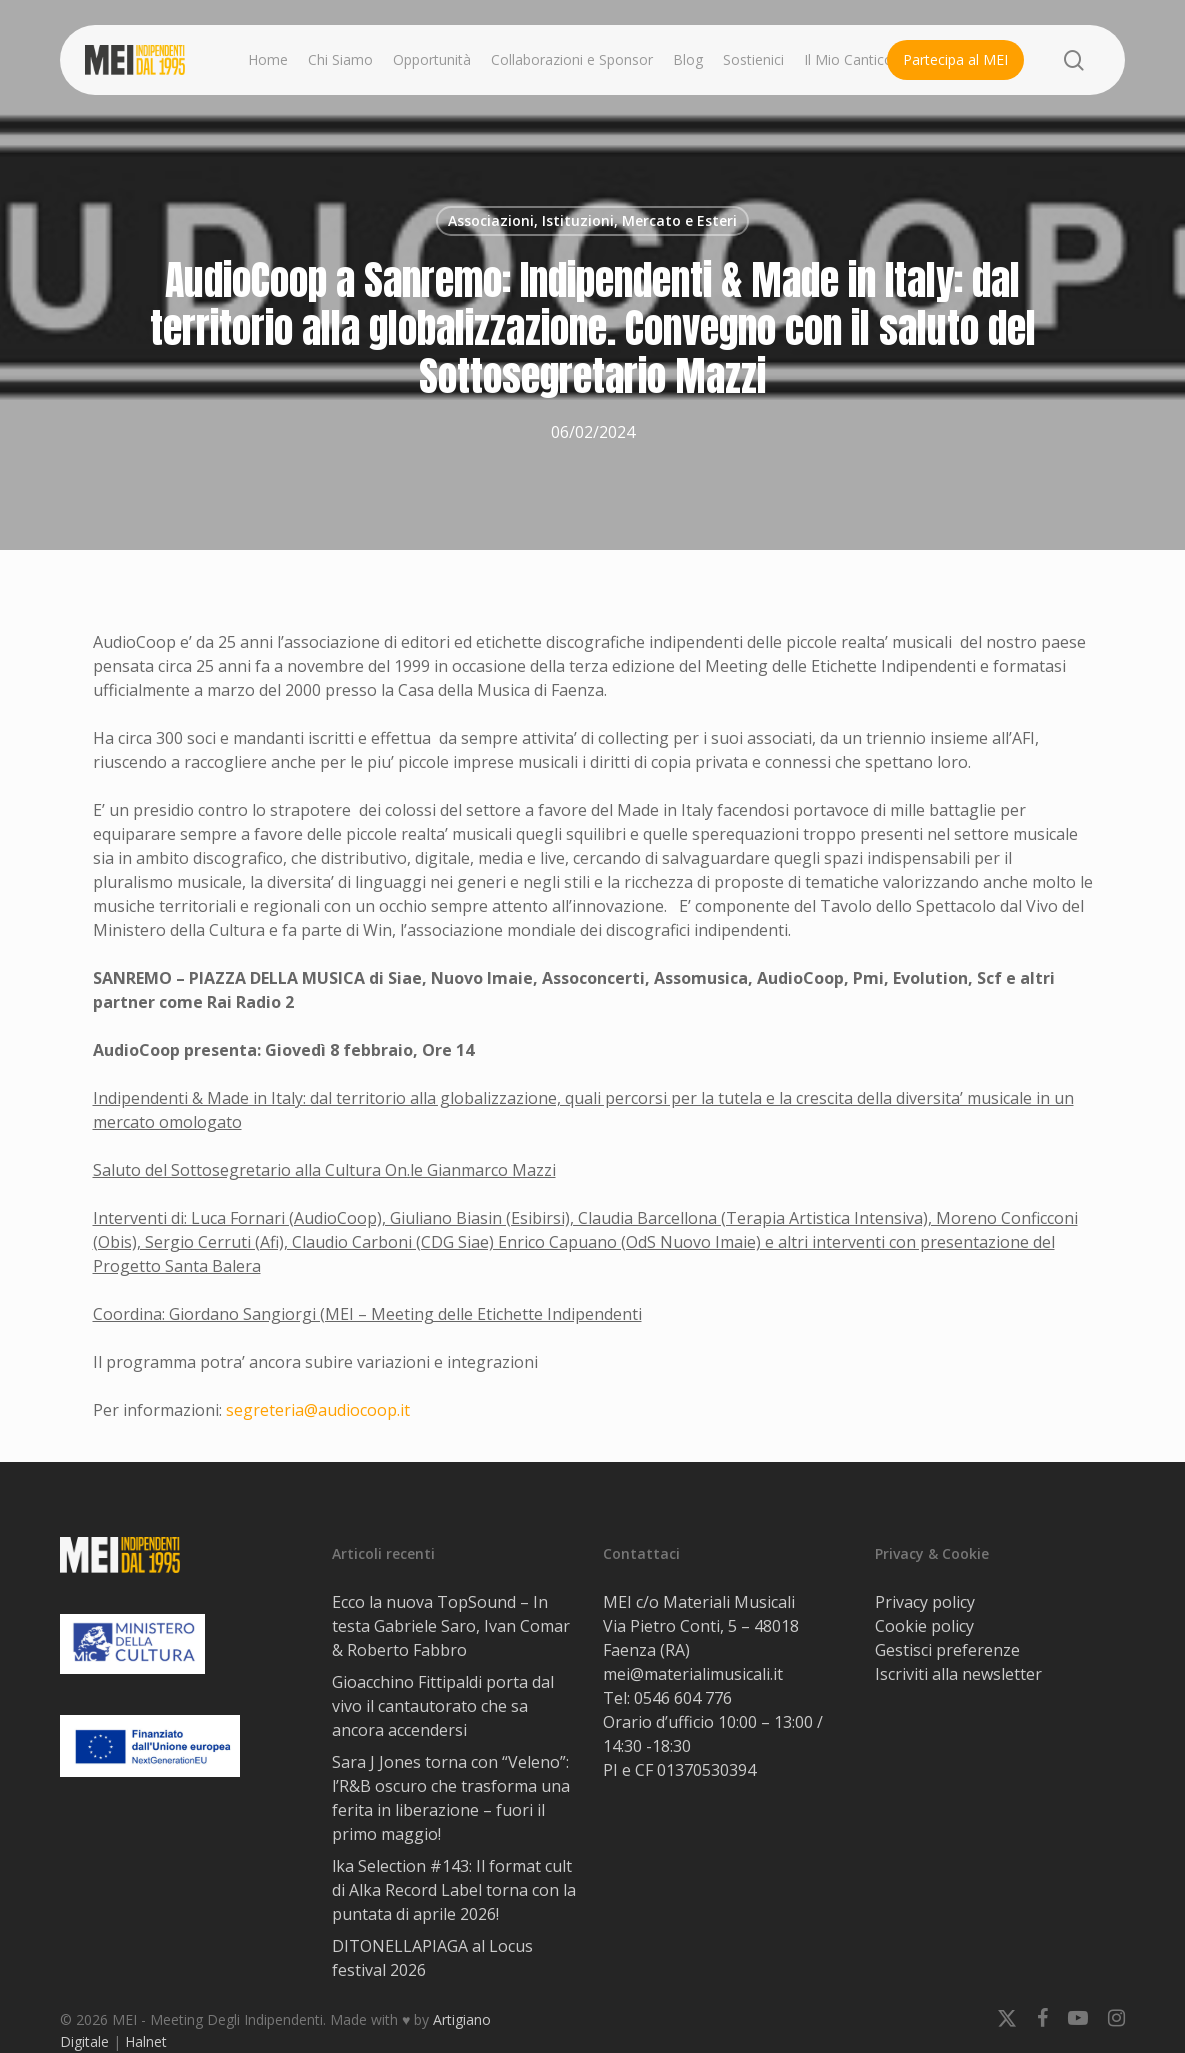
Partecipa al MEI (955, 59)
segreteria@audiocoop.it (318, 1410)
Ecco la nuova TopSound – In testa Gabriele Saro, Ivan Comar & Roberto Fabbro (451, 1626)
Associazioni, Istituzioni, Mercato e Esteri (592, 220)
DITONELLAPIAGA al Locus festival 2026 (432, 1958)
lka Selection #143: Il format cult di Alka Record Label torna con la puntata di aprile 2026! (454, 1890)
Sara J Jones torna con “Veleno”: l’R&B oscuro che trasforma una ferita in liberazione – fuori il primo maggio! (451, 1798)
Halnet (146, 2041)
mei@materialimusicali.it (693, 1674)
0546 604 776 (683, 1698)
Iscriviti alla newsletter (958, 1674)
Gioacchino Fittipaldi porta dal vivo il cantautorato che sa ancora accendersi (443, 1706)
